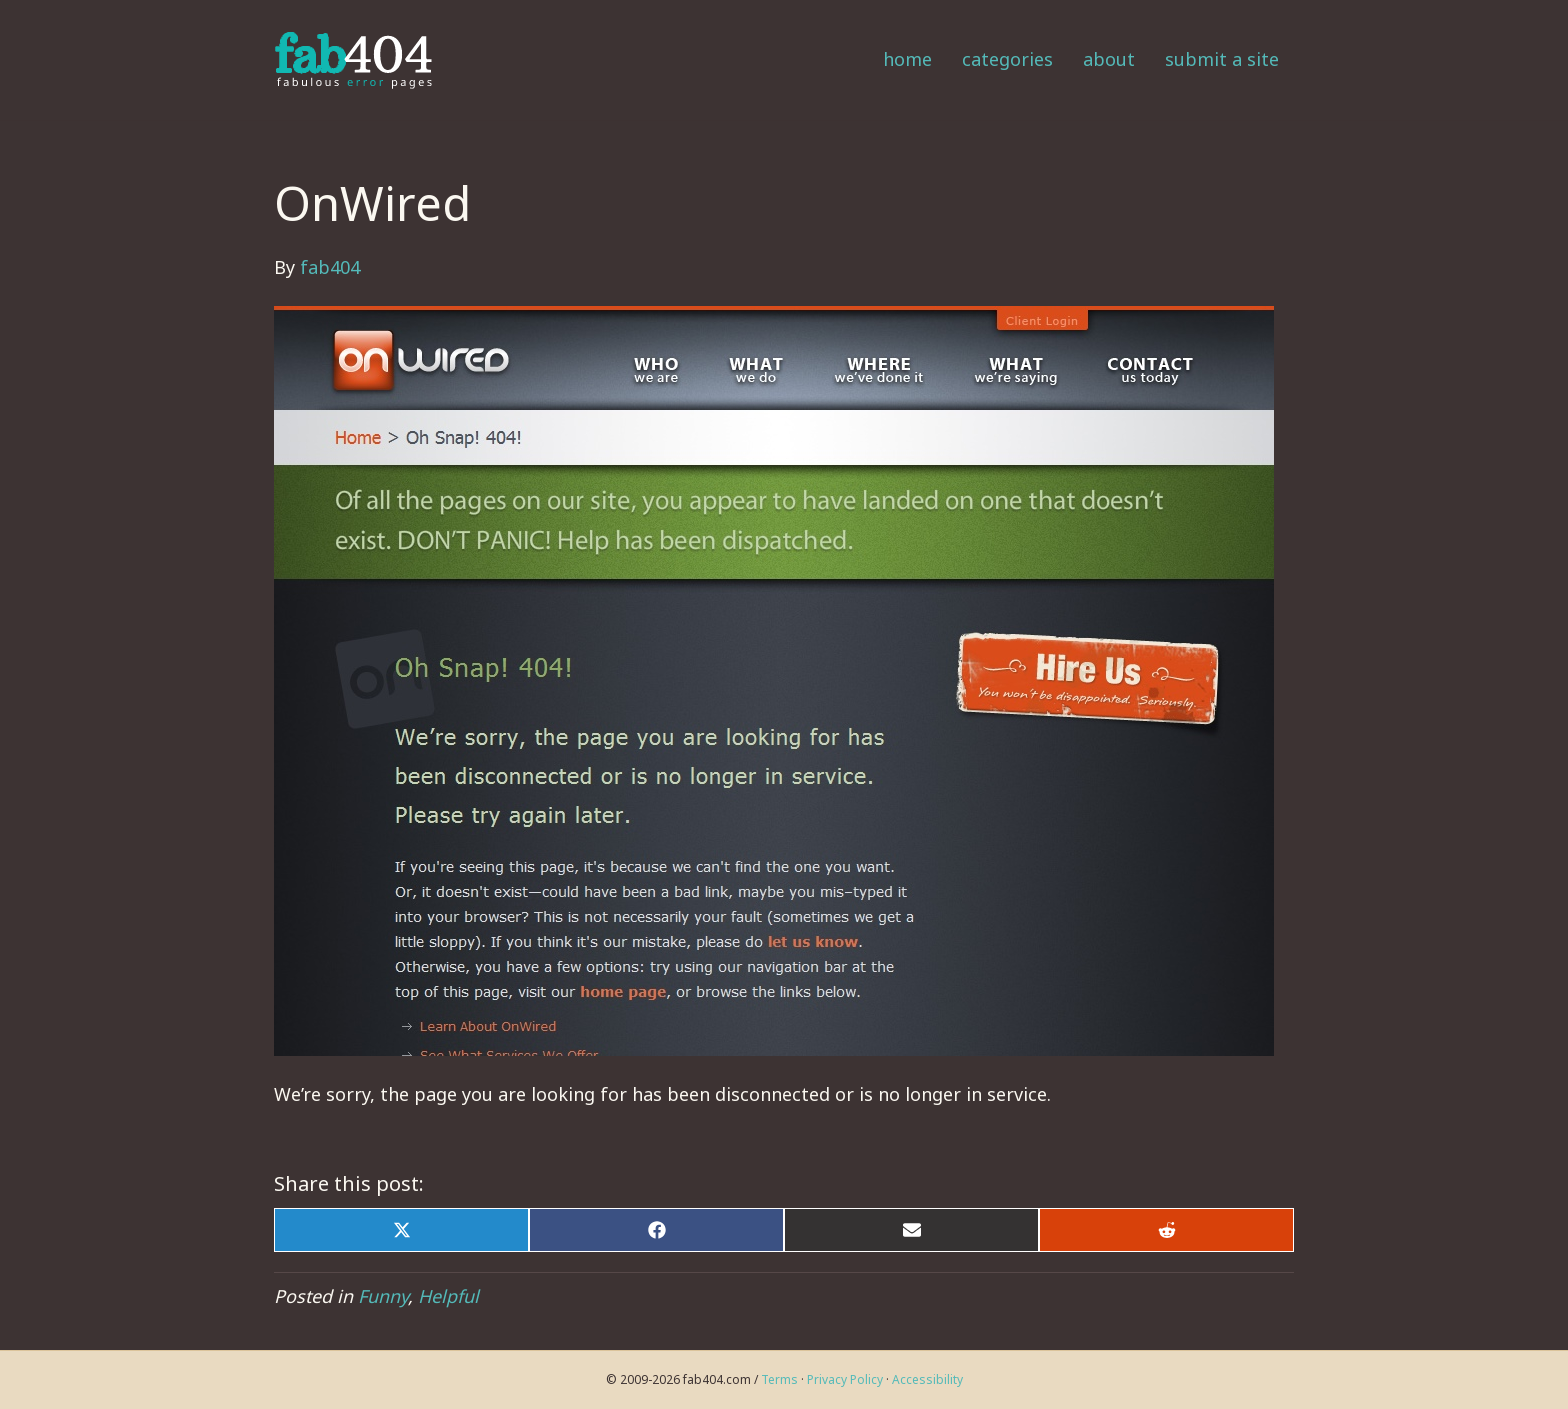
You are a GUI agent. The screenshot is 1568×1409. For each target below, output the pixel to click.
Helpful (448, 1296)
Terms (779, 1379)
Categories (1007, 59)
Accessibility (927, 1379)
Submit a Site (1222, 59)
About (1109, 59)
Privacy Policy (845, 1379)
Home (907, 59)
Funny (383, 1296)
